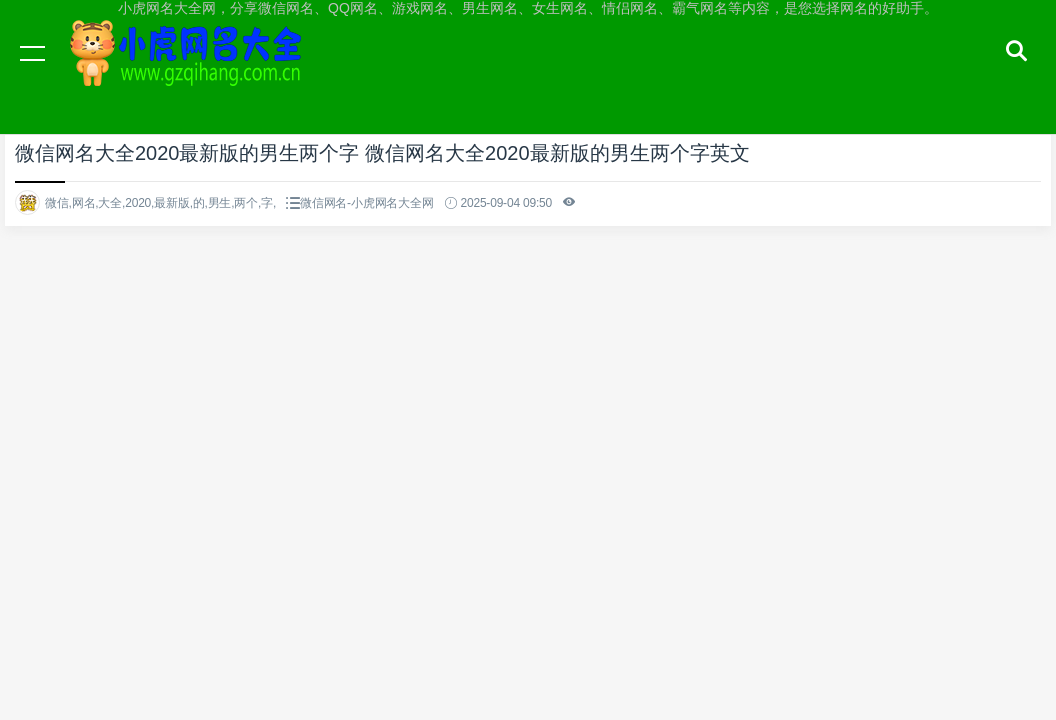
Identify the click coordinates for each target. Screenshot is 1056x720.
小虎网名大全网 (190, 72)
